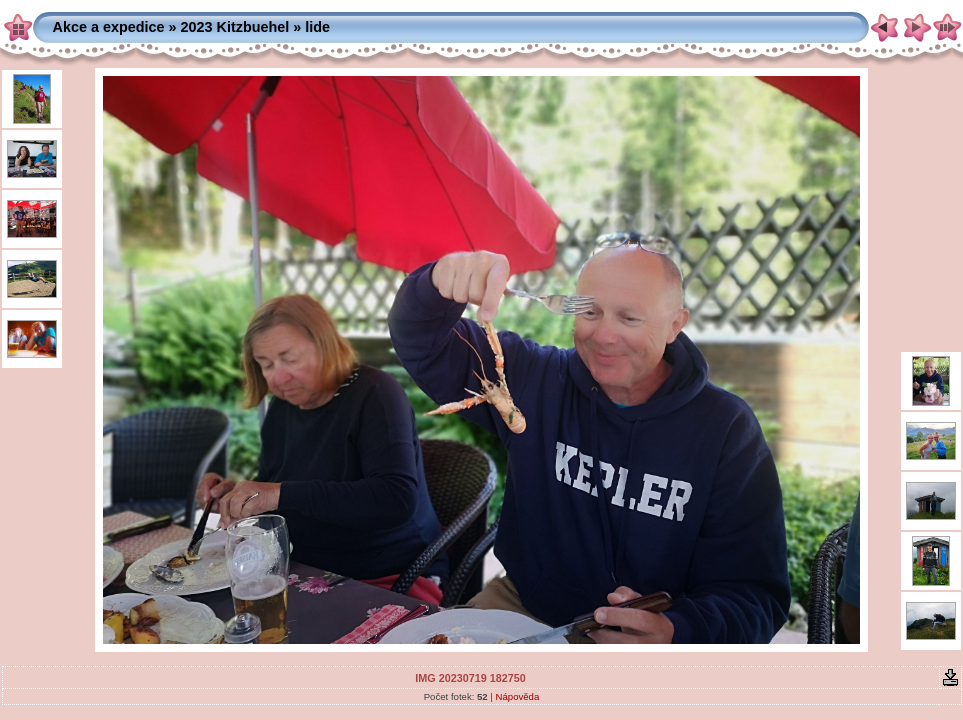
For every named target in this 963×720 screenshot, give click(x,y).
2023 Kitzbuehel (235, 27)
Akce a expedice (109, 27)
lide (317, 27)
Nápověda (518, 696)
